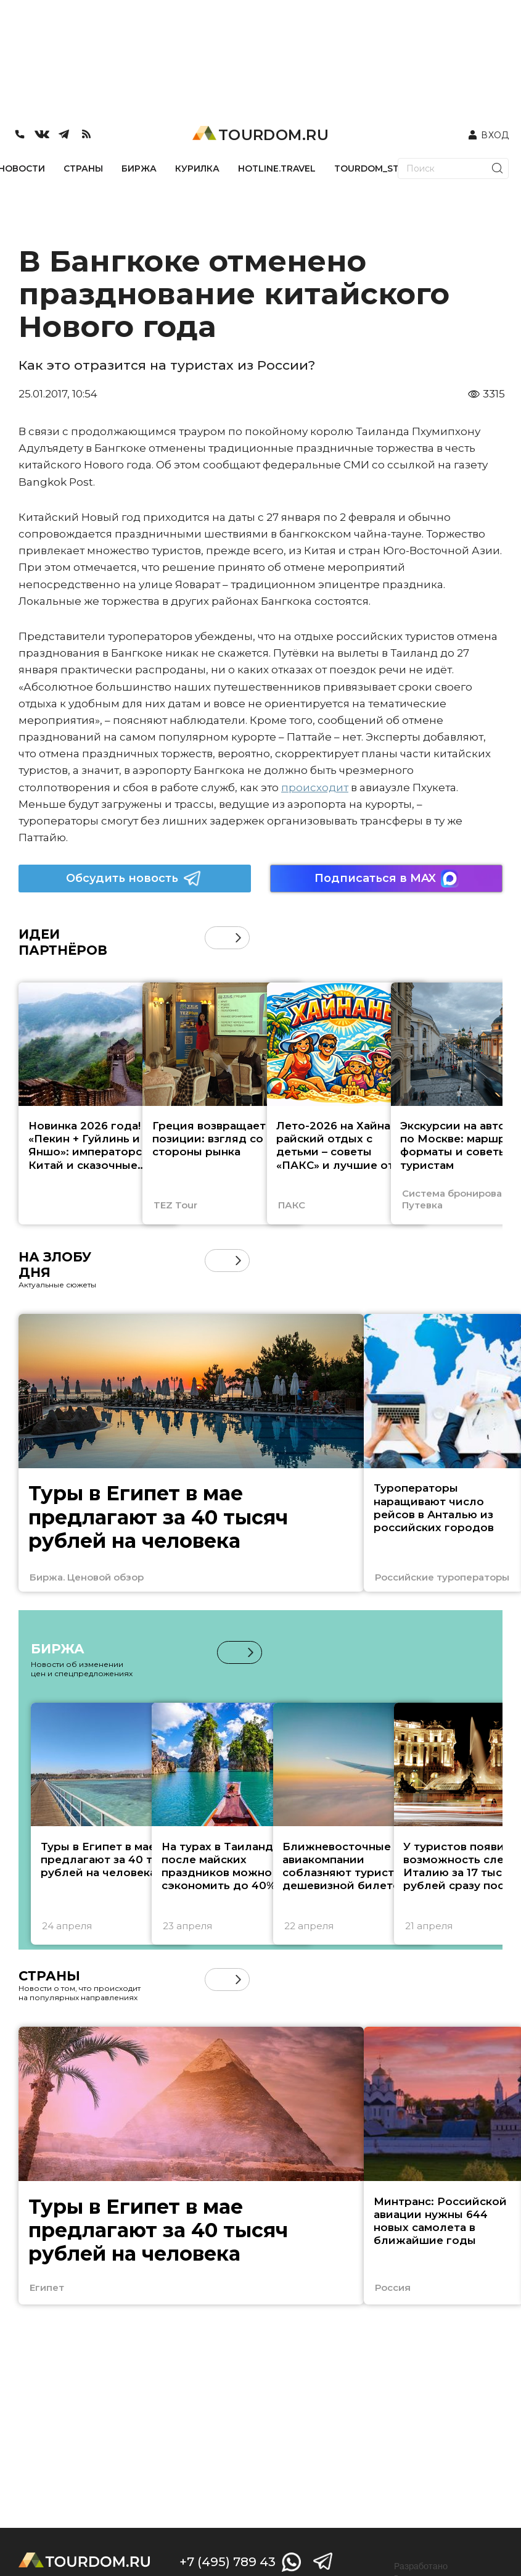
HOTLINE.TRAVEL (277, 168)
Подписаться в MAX (386, 878)
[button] (238, 937)
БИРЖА (139, 168)
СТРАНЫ (83, 168)
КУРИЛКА (197, 168)
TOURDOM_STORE (376, 168)
